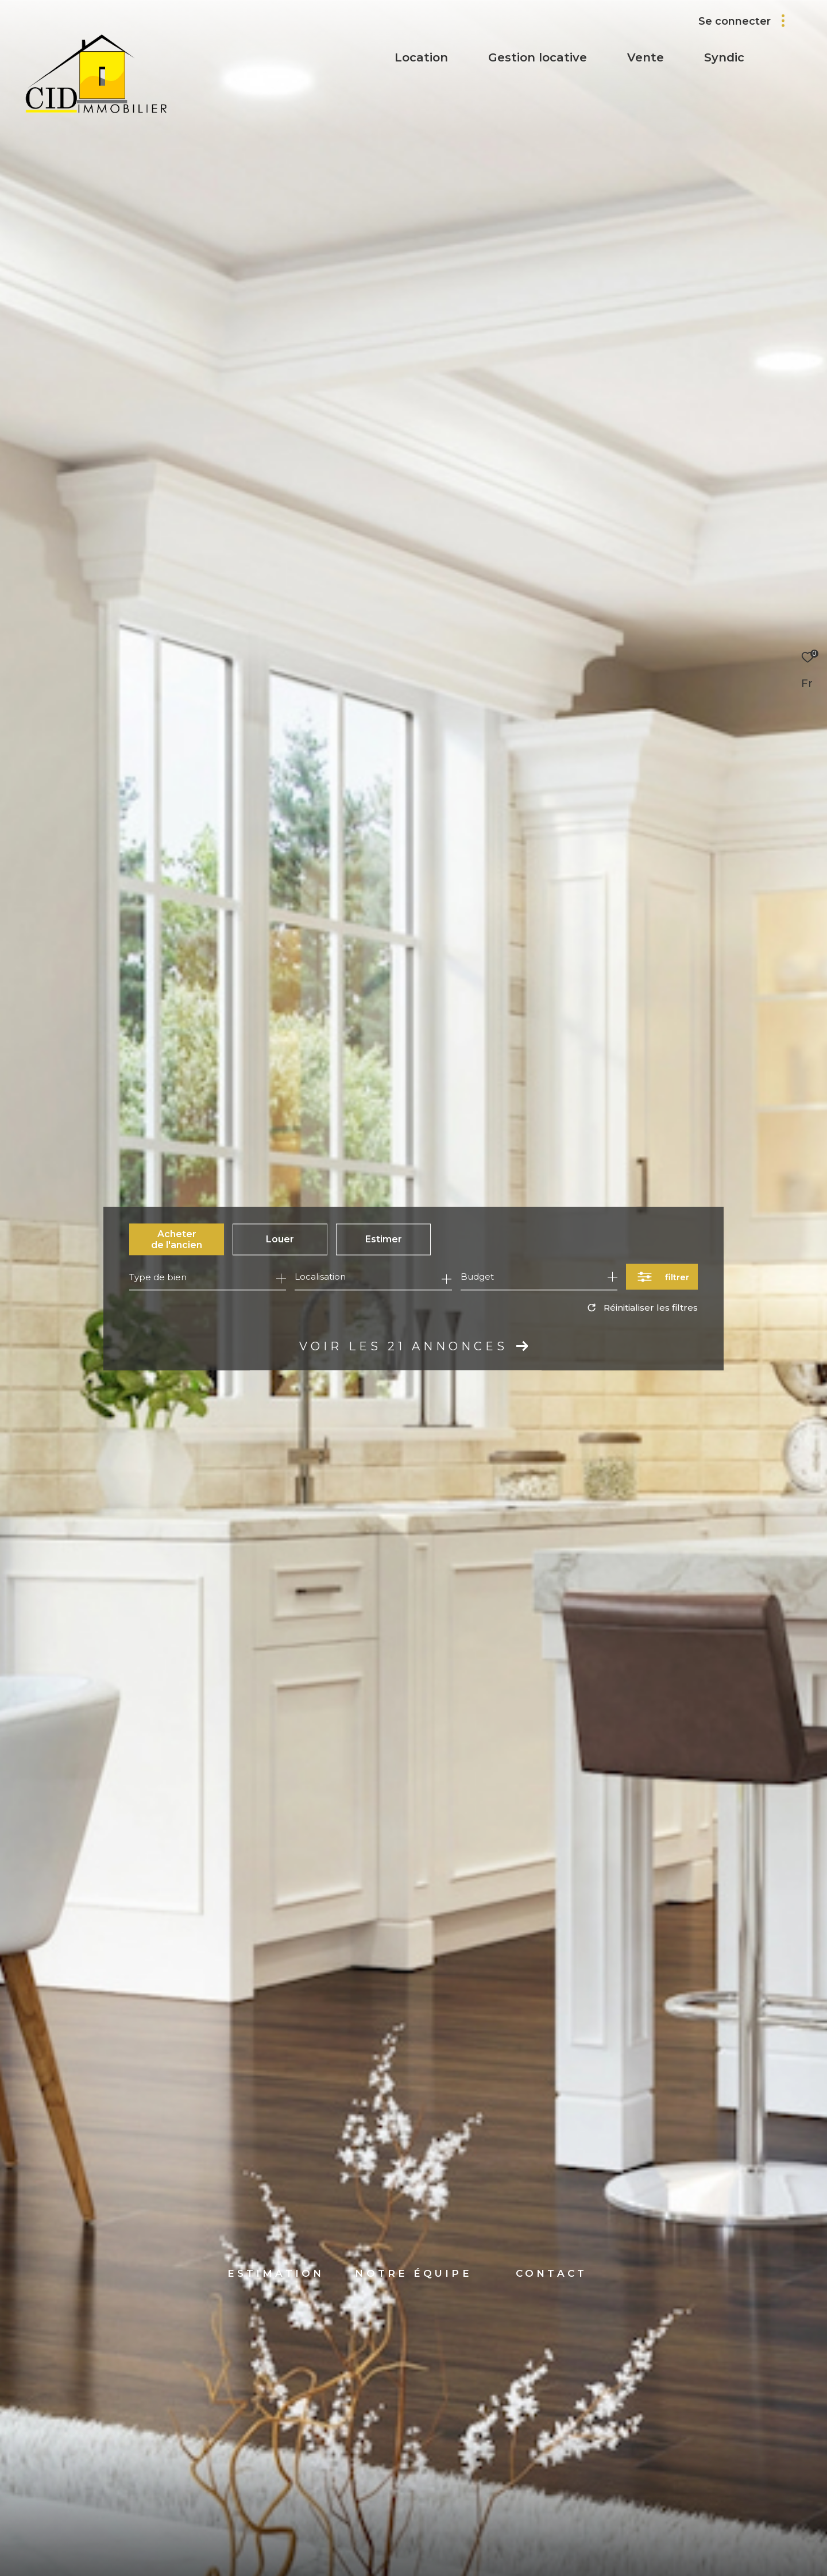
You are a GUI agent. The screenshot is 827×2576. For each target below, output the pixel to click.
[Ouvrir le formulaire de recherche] (662, 1277)
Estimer (383, 1239)
